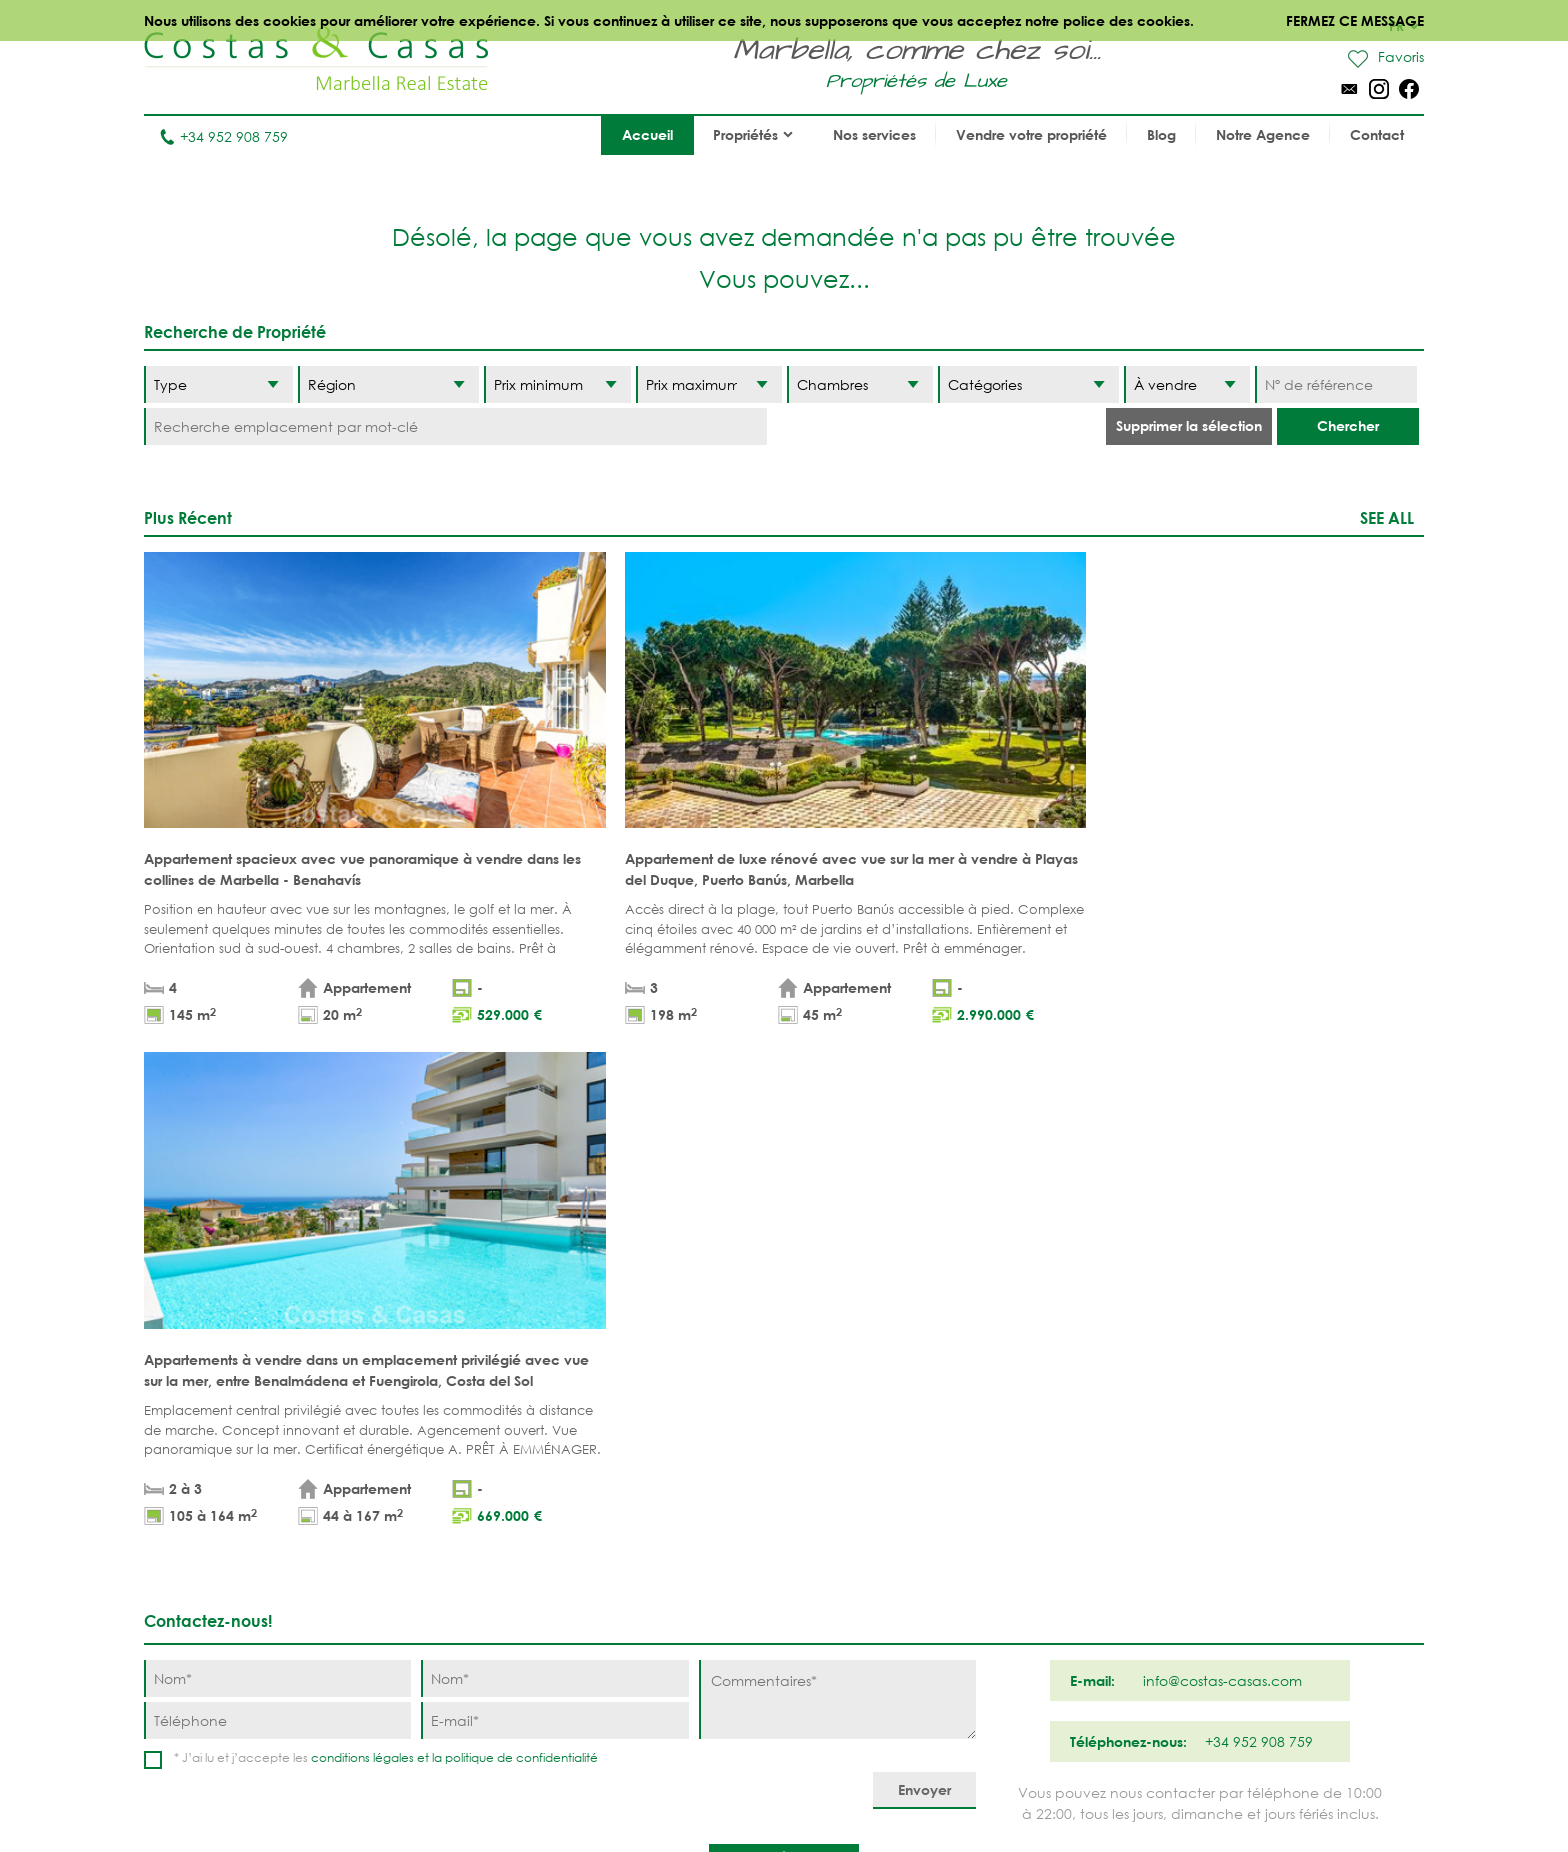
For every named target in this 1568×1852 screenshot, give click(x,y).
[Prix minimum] (557, 384)
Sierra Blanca (867, 1570)
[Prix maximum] (709, 384)
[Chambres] (860, 384)
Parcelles (490, 1508)
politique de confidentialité (521, 1248)
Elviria (839, 1601)
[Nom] (277, 1169)
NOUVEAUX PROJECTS (528, 1539)
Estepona (1008, 1539)
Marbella (849, 1446)
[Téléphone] (277, 1211)
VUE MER (643, 1508)
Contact (1377, 134)
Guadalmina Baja (1041, 1632)
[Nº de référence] (1335, 384)
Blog (1161, 134)
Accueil (647, 134)
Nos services (874, 134)
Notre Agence (1263, 134)
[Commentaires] (837, 1190)
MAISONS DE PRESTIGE (688, 1601)
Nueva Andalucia (880, 1508)
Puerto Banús (865, 1477)
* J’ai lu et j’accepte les (386, 1248)
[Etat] (1187, 384)
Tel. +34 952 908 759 (211, 1724)
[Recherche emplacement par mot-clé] (455, 426)
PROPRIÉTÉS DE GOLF (684, 1477)
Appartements (505, 1446)
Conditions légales (648, 1791)
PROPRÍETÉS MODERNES (693, 1539)
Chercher (1348, 425)
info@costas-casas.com (223, 1755)
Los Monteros (1028, 1601)
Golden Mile (861, 1539)
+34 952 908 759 (223, 136)
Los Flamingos (1029, 1508)
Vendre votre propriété (1031, 134)
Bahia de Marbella (883, 1632)
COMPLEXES (495, 1570)
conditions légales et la (378, 1248)
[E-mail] (554, 1211)
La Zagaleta (1019, 1477)
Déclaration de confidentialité (835, 1791)
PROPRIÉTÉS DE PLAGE (685, 1446)
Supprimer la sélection (1189, 425)
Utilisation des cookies (1032, 1791)
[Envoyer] (924, 1281)
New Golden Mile (1038, 1570)
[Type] (218, 384)
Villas (475, 1477)
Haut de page (784, 1354)
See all (1387, 517)
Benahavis (1013, 1446)
